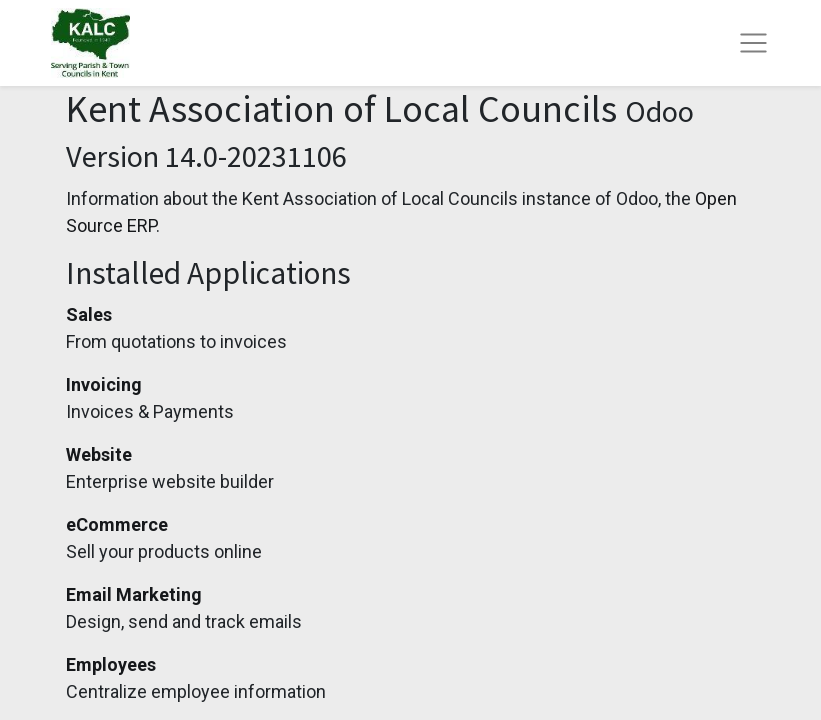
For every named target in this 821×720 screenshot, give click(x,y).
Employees (111, 664)
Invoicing (104, 384)
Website (99, 454)
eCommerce (117, 524)
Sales (89, 314)
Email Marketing (134, 594)
